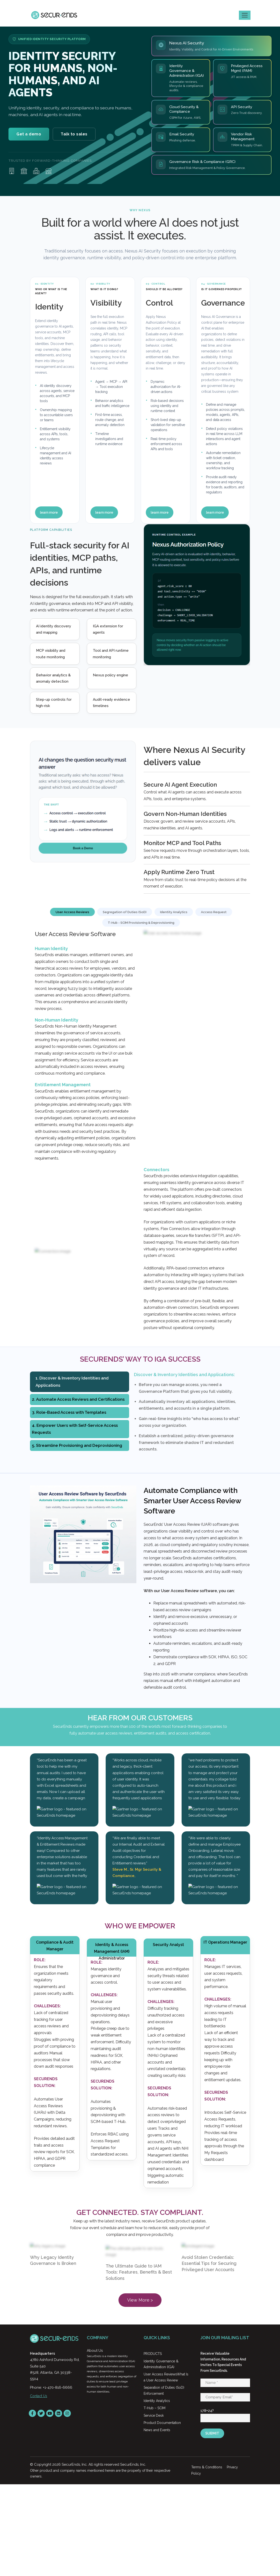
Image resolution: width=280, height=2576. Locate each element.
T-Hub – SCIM (154, 2408)
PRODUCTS (153, 2354)
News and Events (157, 2430)
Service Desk (154, 2415)
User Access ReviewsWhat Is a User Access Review (166, 2377)
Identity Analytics (157, 2401)
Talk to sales (74, 134)
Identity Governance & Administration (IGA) (161, 2364)
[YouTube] (49, 2413)
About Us (95, 2350)
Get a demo (28, 134)
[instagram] (67, 2413)
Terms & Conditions (206, 2467)
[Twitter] (41, 2413)
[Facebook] (32, 2413)
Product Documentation (162, 2423)
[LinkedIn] (58, 2413)
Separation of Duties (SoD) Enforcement (164, 2390)
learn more (49, 512)
